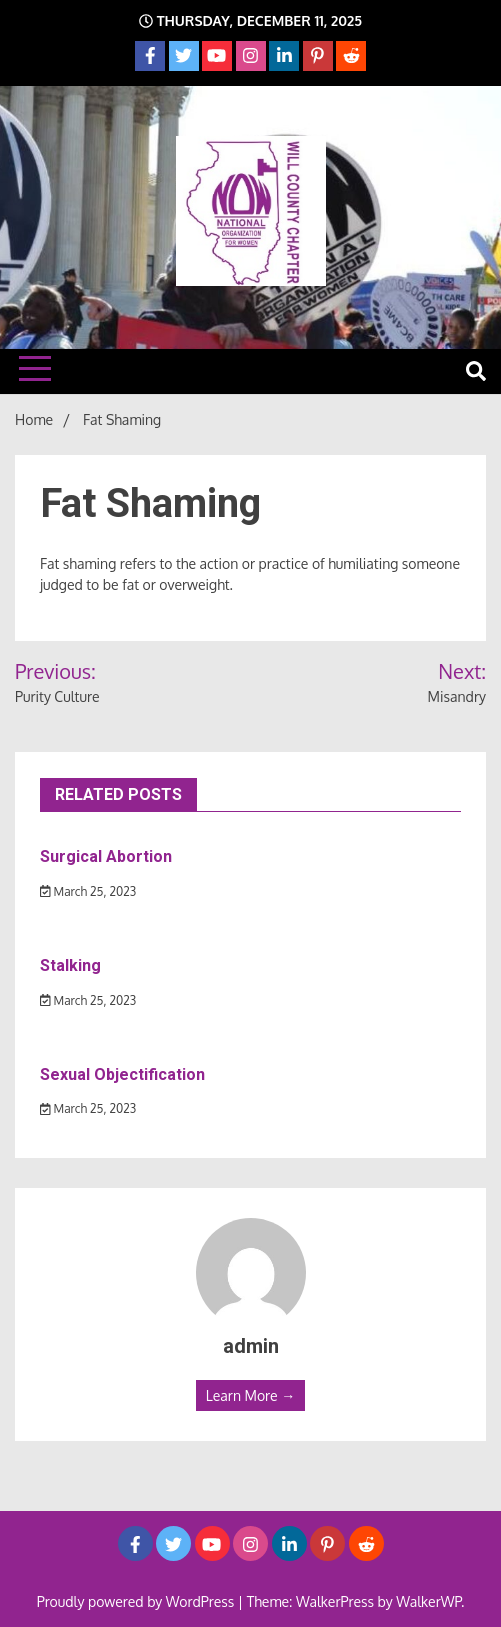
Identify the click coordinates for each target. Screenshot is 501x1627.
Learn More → (250, 1395)
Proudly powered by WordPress (137, 1601)
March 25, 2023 (88, 891)
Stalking (70, 965)
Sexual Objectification (122, 1074)
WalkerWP (428, 1601)
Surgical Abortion (106, 856)
